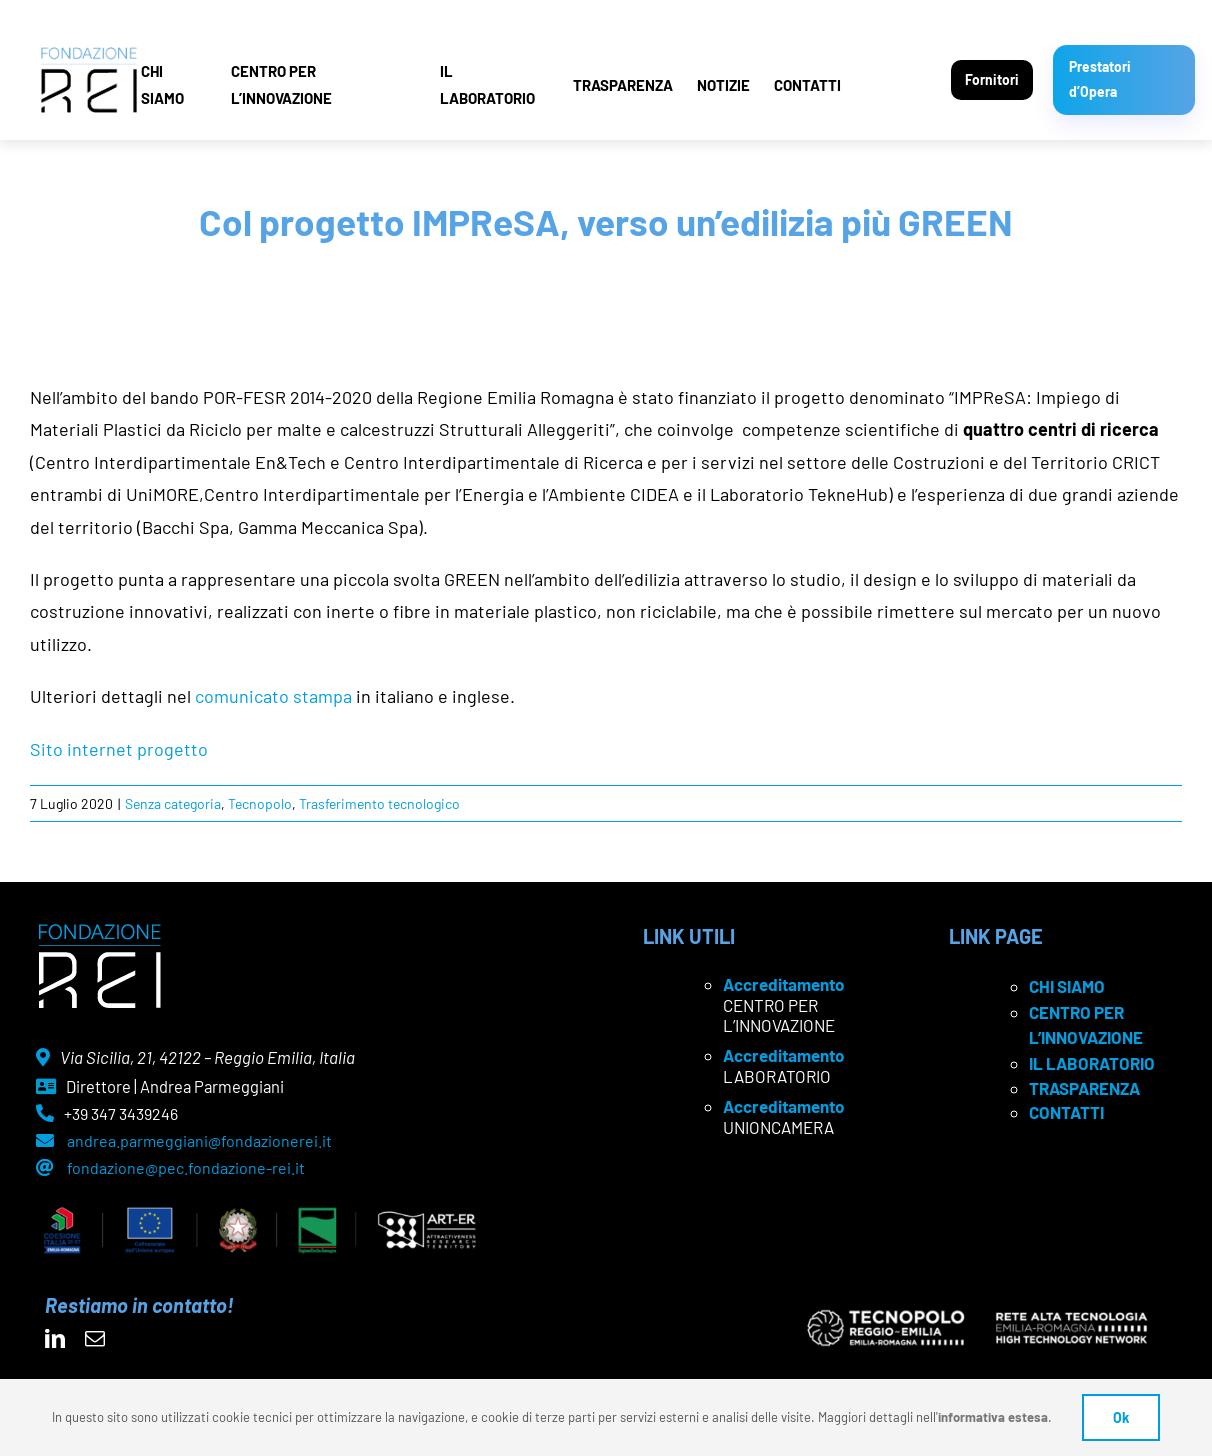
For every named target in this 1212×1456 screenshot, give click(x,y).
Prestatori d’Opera (1100, 79)
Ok (1121, 1417)
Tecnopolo (260, 803)
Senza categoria (173, 803)
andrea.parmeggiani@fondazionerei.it (199, 1140)
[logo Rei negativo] (99, 931)
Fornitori (992, 79)
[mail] (95, 1339)
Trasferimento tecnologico (379, 803)
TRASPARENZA (623, 85)
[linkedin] (55, 1339)
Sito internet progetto (119, 749)
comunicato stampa (273, 696)
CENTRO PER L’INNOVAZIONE (281, 84)
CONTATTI (807, 85)
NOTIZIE (723, 85)
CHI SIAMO (162, 84)
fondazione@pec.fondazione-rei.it (186, 1167)
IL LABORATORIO (487, 84)
